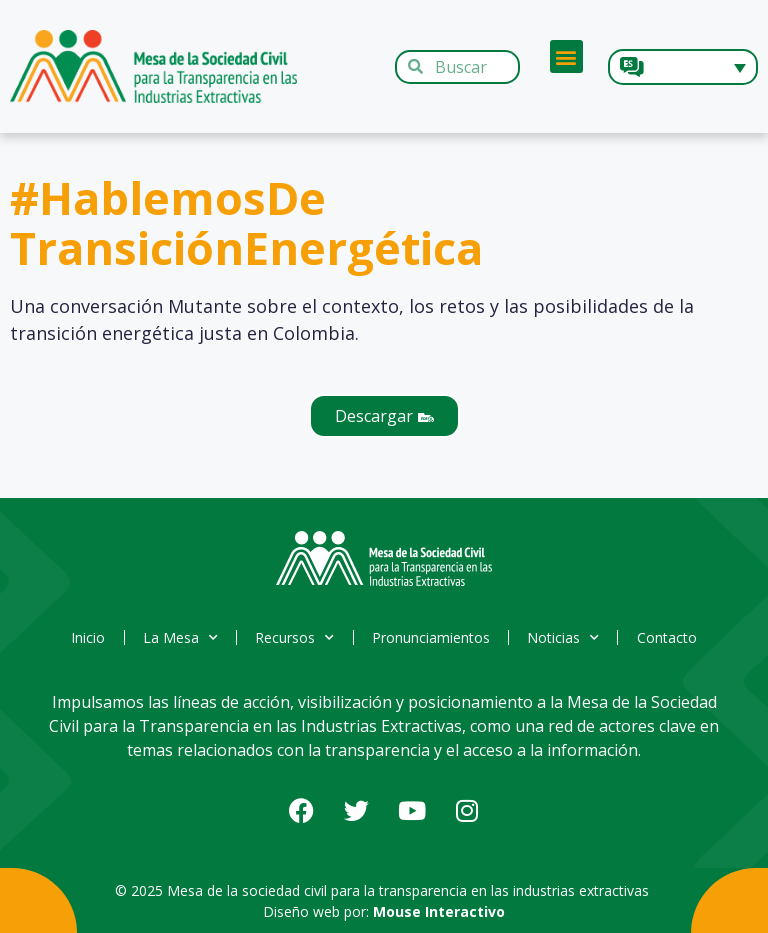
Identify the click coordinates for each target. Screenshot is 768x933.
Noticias (569, 638)
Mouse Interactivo (439, 911)
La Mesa (175, 638)
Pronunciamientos (433, 637)
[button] (566, 56)
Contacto (676, 637)
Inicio (80, 637)
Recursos (293, 638)
